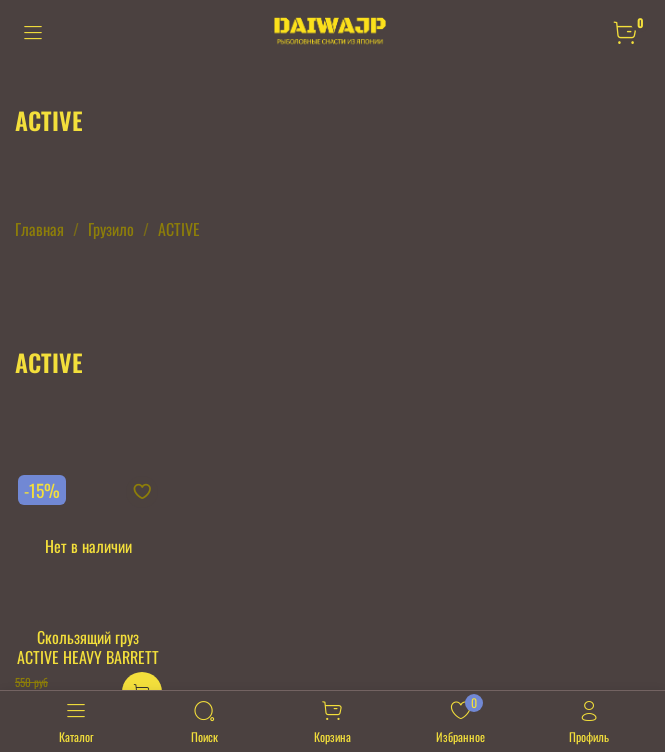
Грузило (111, 229)
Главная (39, 229)
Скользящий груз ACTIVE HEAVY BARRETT (88, 647)
